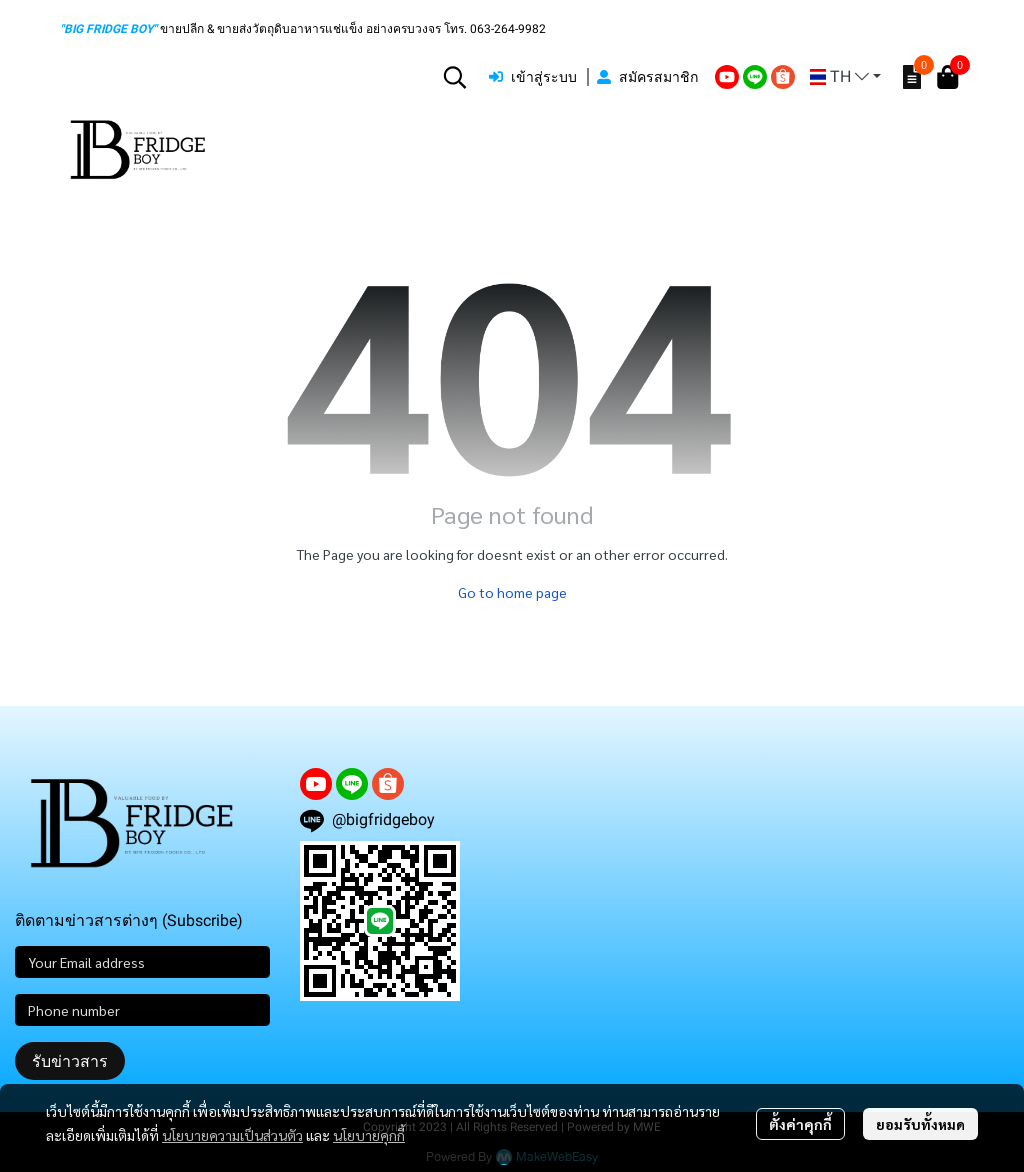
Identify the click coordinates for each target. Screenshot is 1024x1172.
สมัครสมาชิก (647, 77)
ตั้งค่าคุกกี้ (800, 1124)
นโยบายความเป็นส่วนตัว (232, 1135)
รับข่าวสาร (70, 1061)
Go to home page (512, 592)
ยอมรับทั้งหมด (920, 1124)
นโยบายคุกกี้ (369, 1135)
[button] (455, 77)
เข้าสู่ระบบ (533, 77)
